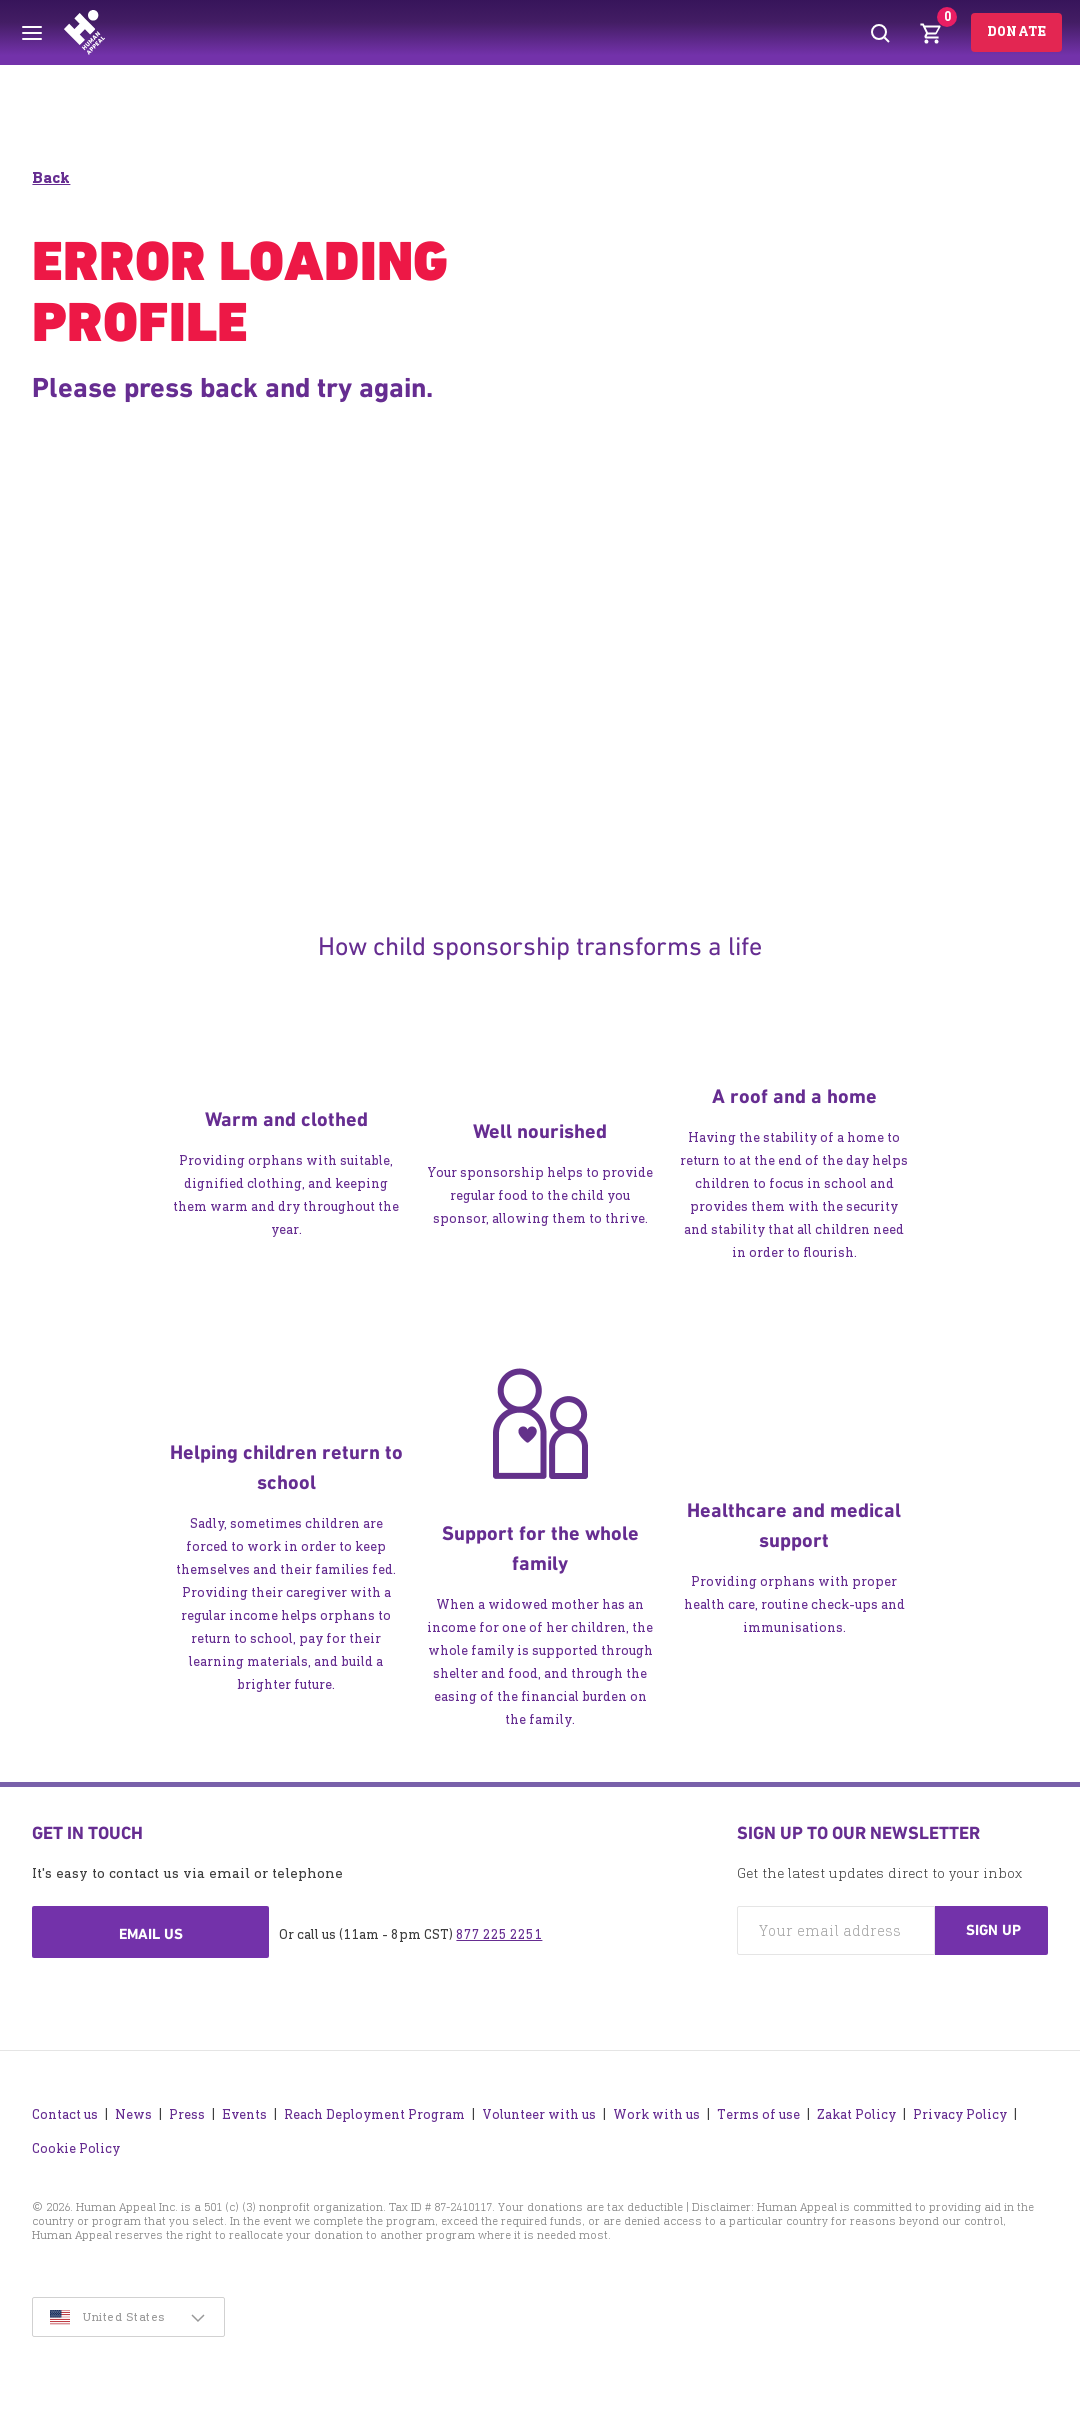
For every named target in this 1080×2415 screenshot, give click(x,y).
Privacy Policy (960, 2114)
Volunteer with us (539, 2114)
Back (51, 177)
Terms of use (758, 2114)
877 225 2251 (499, 1934)
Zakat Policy (856, 2114)
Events (244, 2114)
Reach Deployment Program (374, 2114)
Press (187, 2114)
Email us (151, 1934)
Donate (1016, 31)
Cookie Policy (76, 2148)
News (133, 2114)
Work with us (656, 2114)
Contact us (65, 2114)
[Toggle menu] (32, 33)
